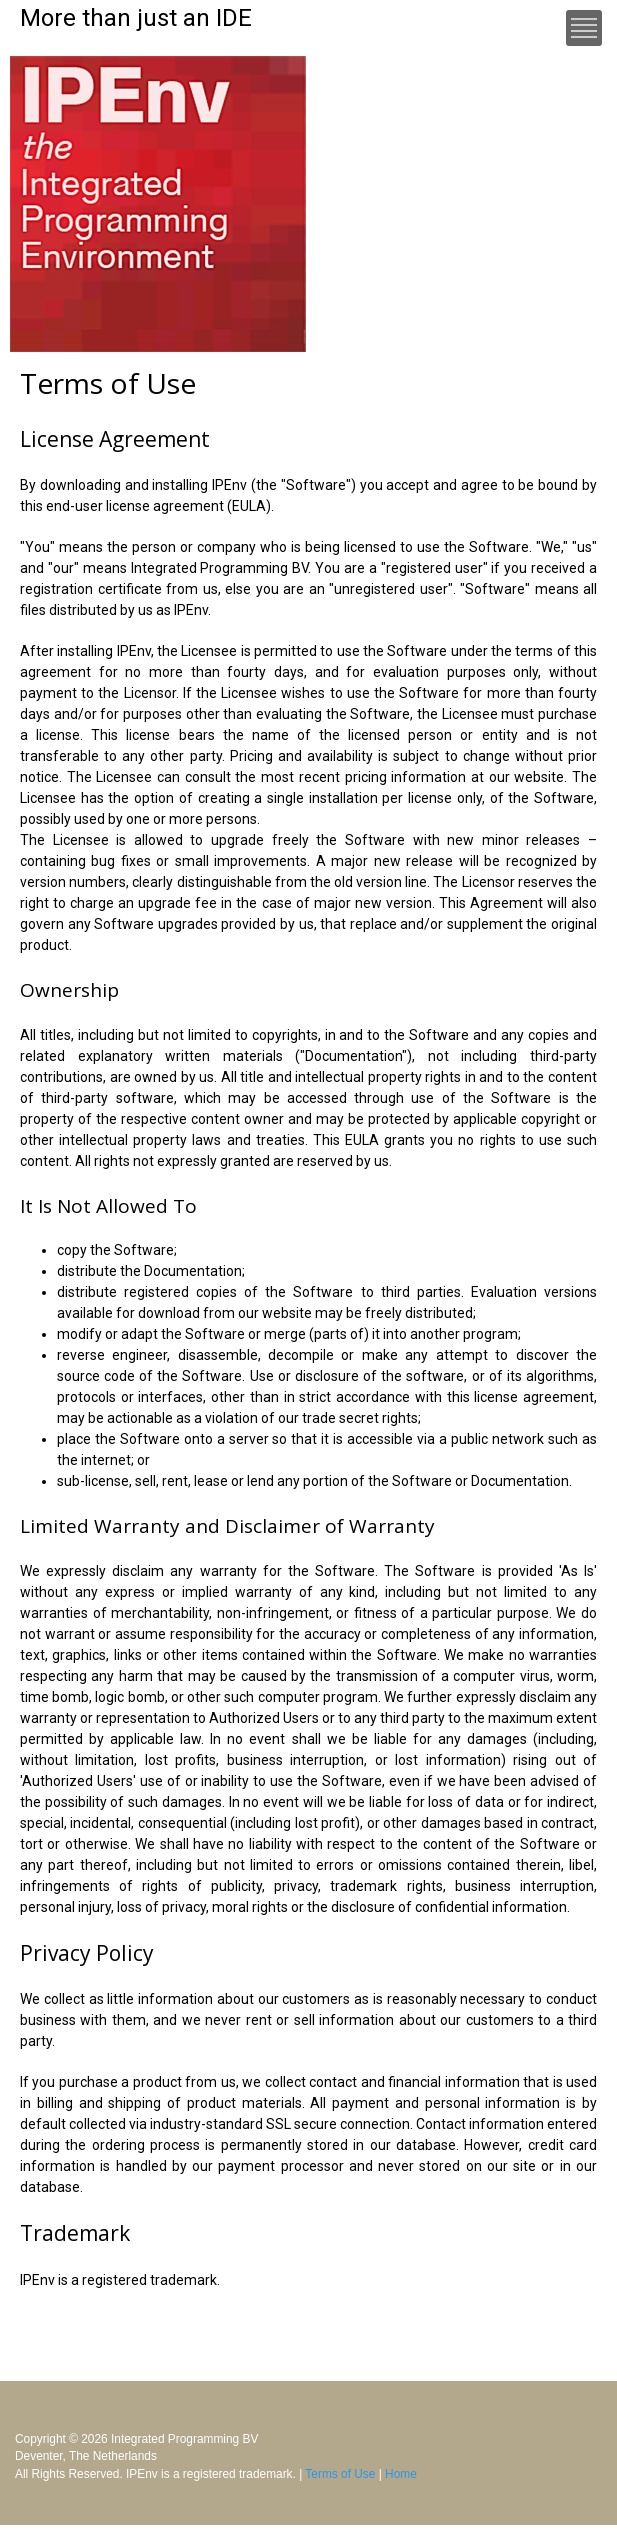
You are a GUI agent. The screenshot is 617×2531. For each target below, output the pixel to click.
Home (401, 2474)
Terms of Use (340, 2474)
